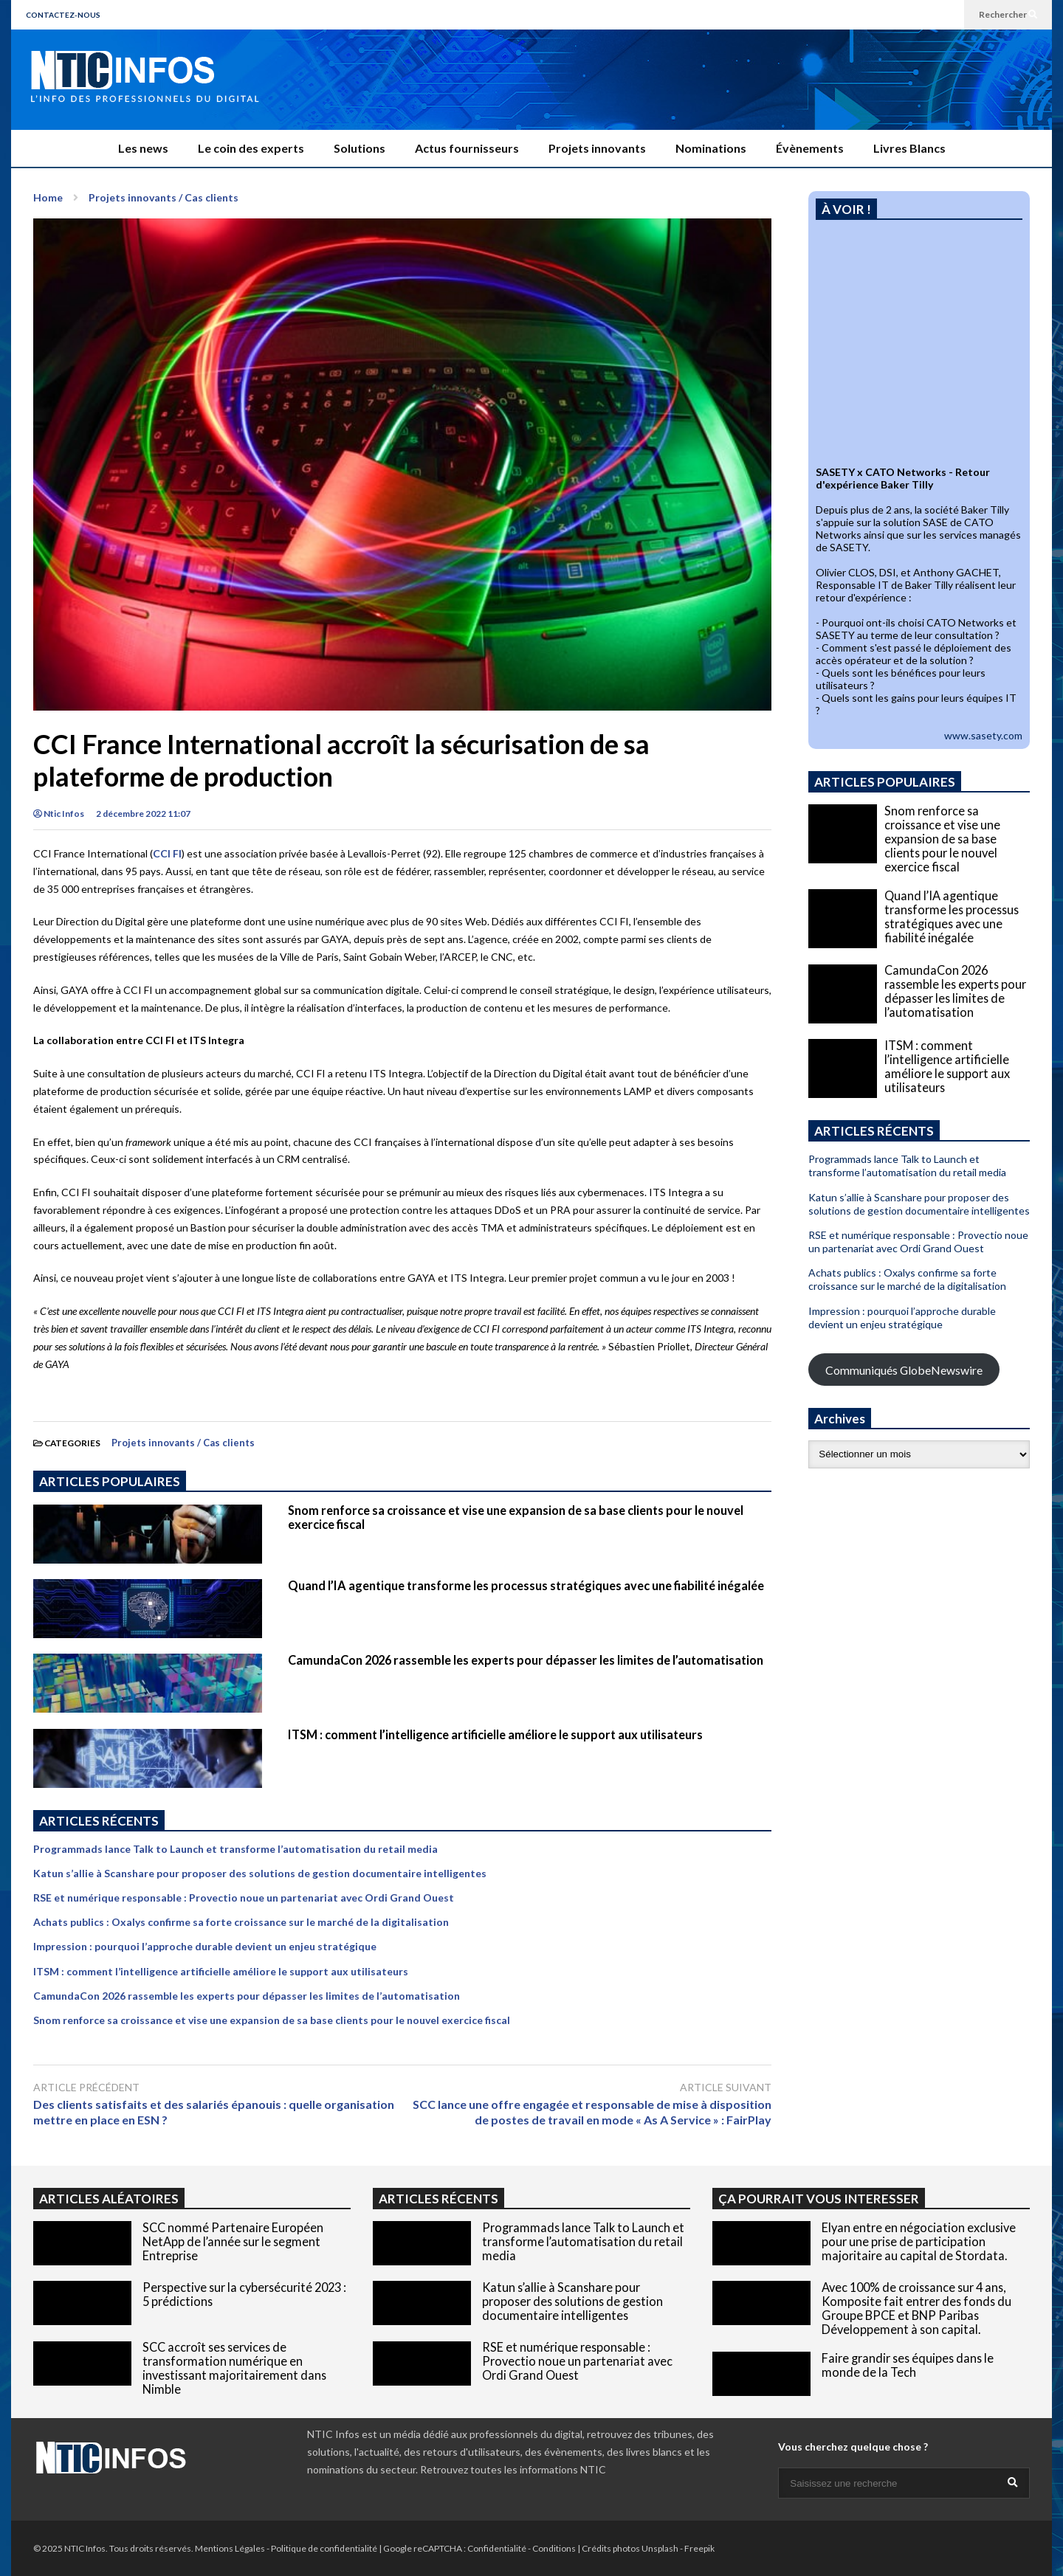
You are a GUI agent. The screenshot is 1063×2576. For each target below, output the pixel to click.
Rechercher (1008, 14)
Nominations (710, 148)
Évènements (810, 148)
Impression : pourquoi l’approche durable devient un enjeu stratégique (204, 1946)
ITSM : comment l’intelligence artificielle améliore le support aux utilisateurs (495, 1734)
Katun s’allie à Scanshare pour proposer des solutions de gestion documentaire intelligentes (259, 1873)
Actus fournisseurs (467, 148)
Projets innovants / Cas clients (183, 1442)
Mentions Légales (230, 2548)
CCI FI (167, 853)
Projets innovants (597, 148)
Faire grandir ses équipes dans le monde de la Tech (908, 2365)
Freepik (699, 2548)
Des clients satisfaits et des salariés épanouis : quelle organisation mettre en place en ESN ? (213, 2112)
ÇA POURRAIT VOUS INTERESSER (818, 2198)
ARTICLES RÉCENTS (438, 2198)
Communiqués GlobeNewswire (904, 1370)
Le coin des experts (251, 148)
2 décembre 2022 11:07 (143, 813)
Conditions (554, 2548)
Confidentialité (496, 2548)
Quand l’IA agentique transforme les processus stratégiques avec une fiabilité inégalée (526, 1585)
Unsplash (659, 2548)
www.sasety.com (983, 735)
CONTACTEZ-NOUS (63, 14)
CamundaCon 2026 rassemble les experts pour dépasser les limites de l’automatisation (525, 1660)
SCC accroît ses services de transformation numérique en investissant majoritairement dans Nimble (234, 2368)
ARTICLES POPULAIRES (109, 1481)
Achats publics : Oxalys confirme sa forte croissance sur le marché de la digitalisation (241, 1922)
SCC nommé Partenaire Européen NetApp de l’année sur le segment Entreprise (232, 2241)
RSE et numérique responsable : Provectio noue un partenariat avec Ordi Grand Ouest (243, 1897)
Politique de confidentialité (324, 2548)
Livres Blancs (909, 148)
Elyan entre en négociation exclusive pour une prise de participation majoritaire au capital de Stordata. (919, 2241)
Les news (143, 148)
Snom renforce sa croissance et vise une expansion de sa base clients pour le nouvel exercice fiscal (271, 2020)
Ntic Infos (58, 813)
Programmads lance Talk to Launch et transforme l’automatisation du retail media (235, 1849)
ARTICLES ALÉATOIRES (109, 2198)
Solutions (359, 148)
